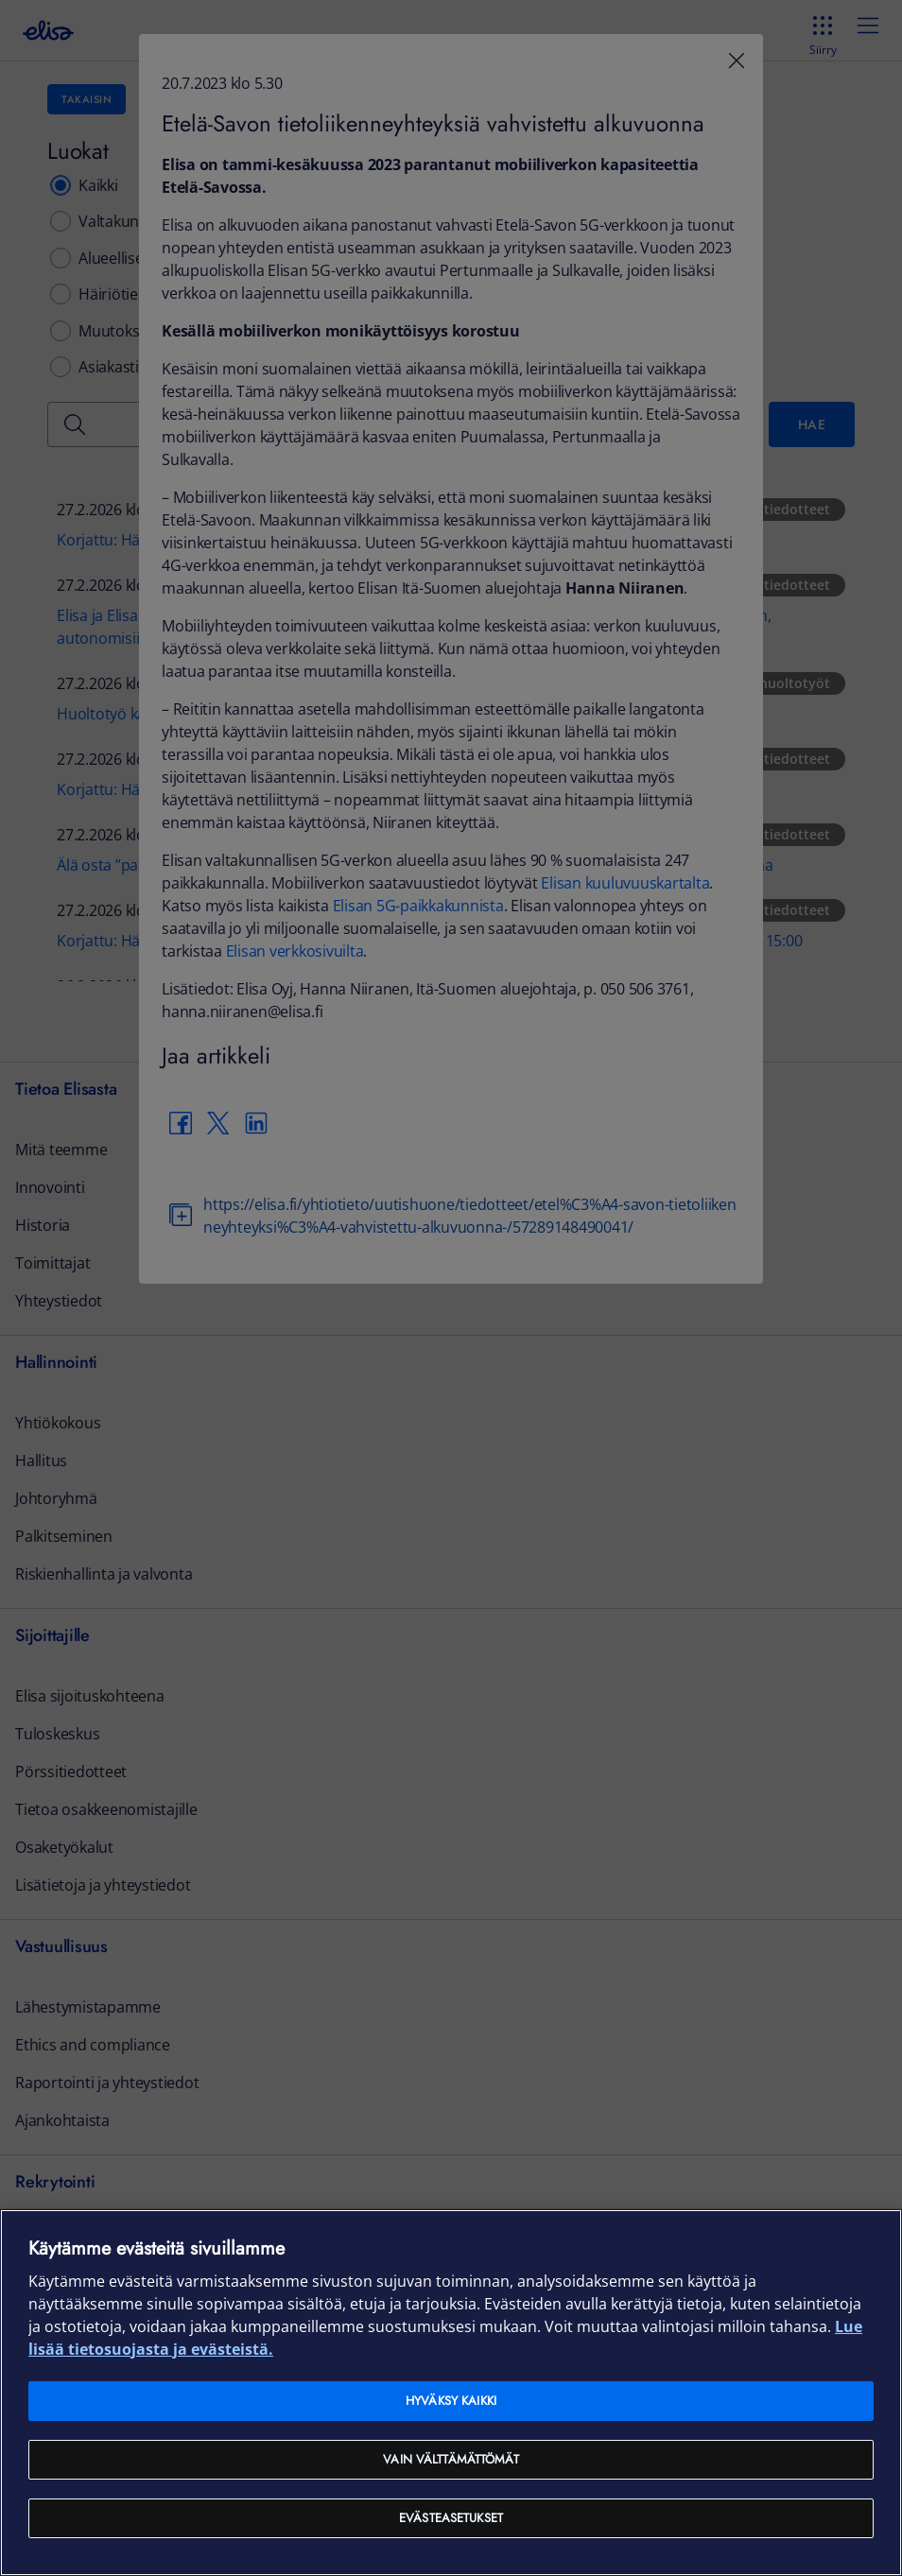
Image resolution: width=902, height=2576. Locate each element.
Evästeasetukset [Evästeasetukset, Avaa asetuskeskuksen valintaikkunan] (451, 2518)
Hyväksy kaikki (451, 2401)
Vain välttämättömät (450, 2459)
